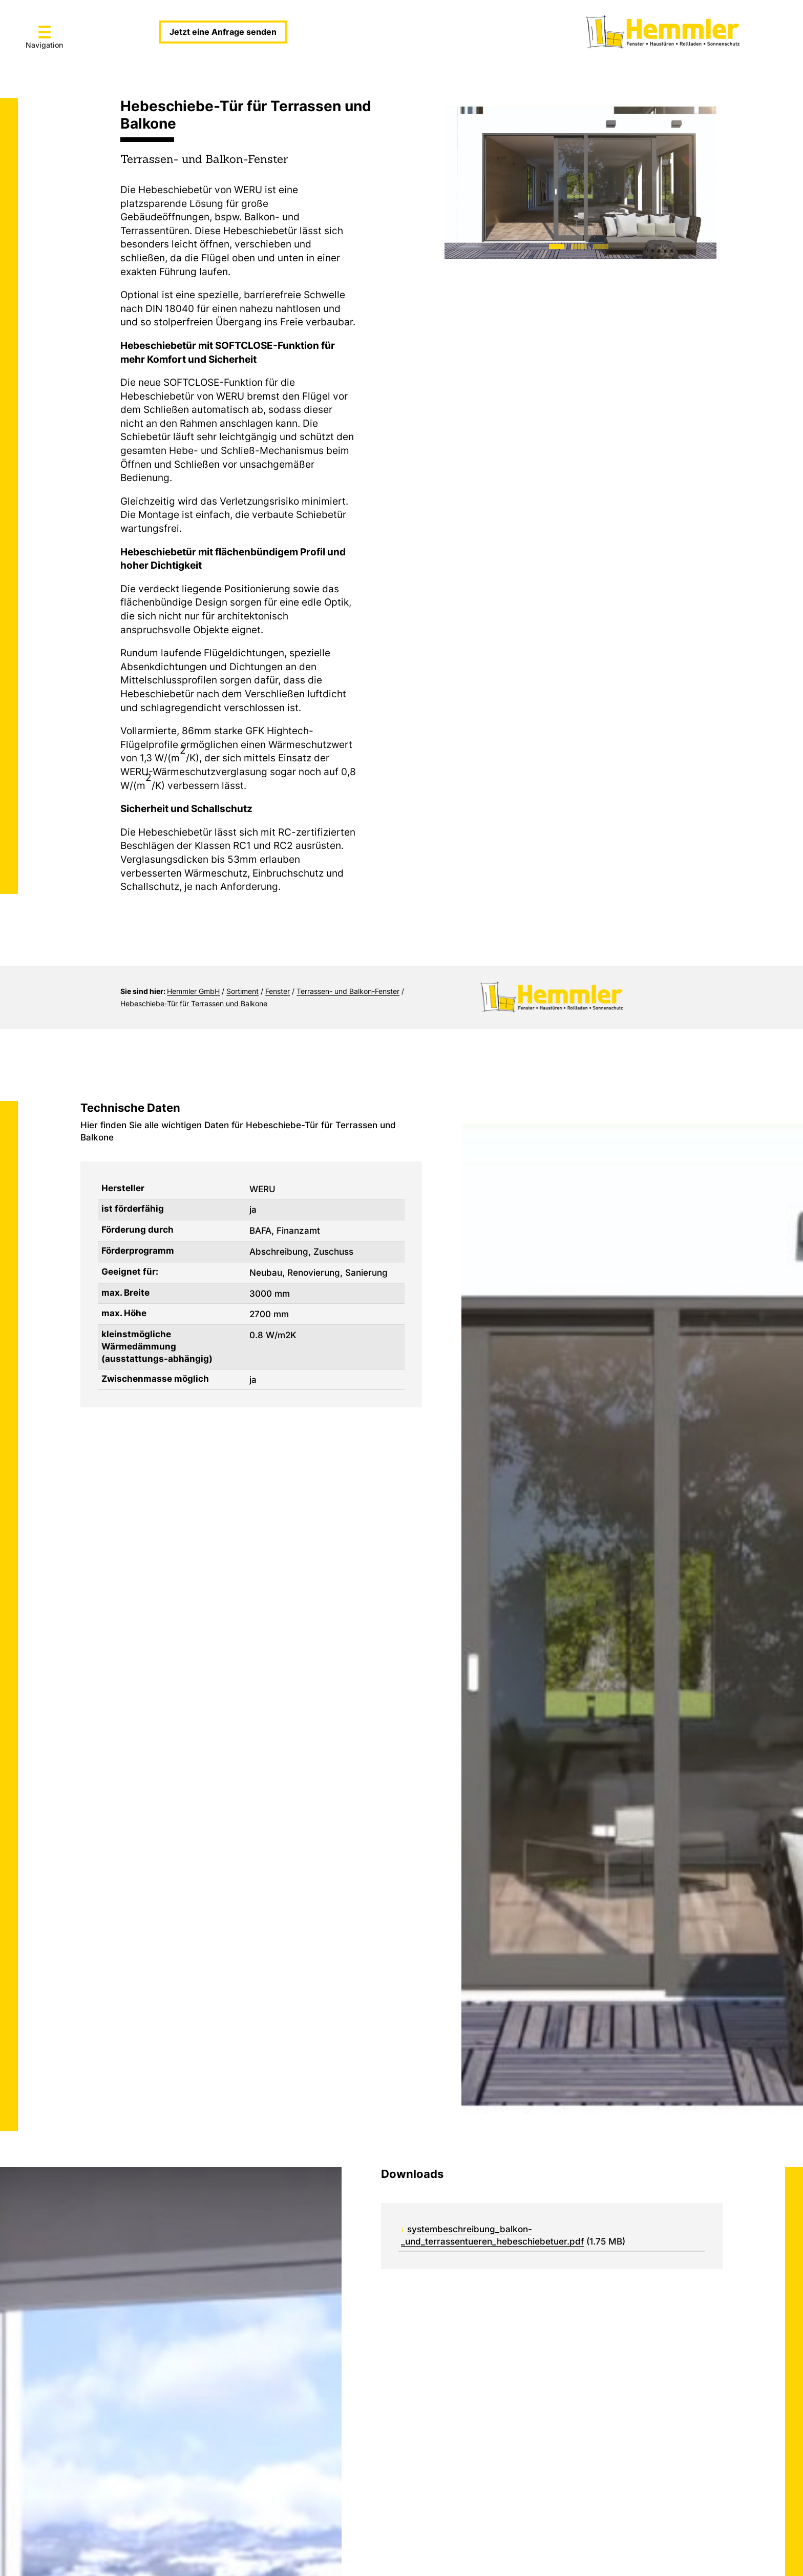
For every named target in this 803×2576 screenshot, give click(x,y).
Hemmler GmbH (193, 991)
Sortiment (242, 991)
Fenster (277, 991)
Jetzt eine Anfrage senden (223, 32)
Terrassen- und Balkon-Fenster (348, 991)
